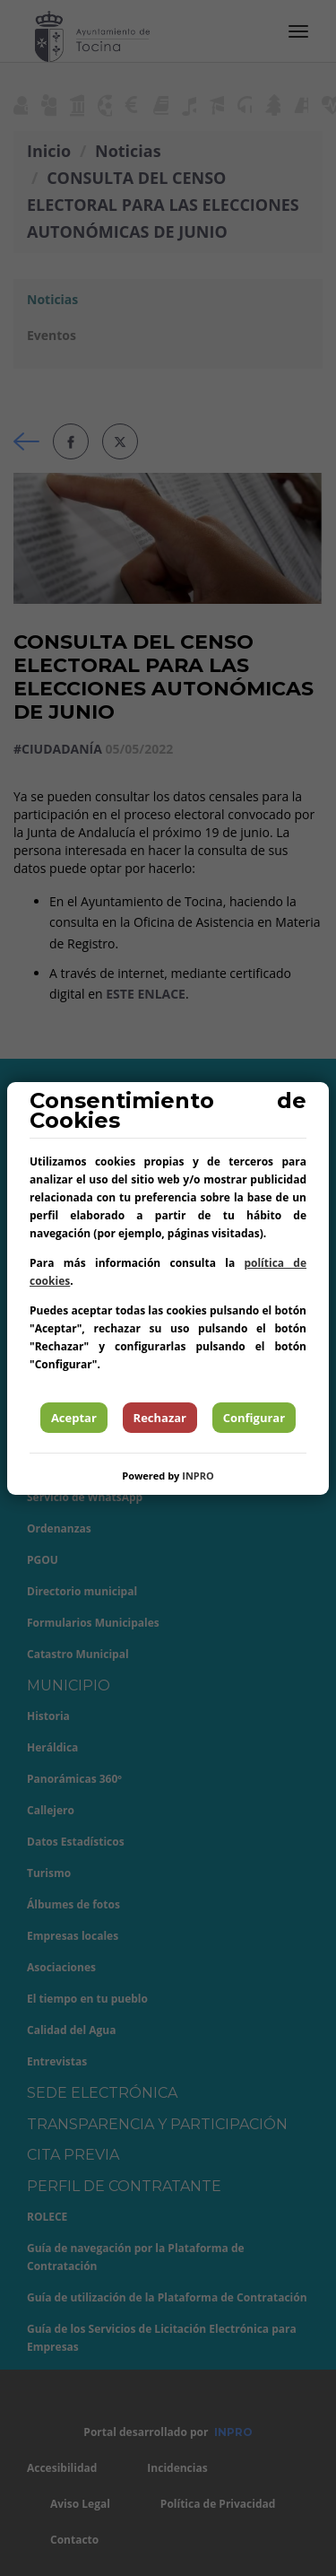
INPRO (198, 1475)
